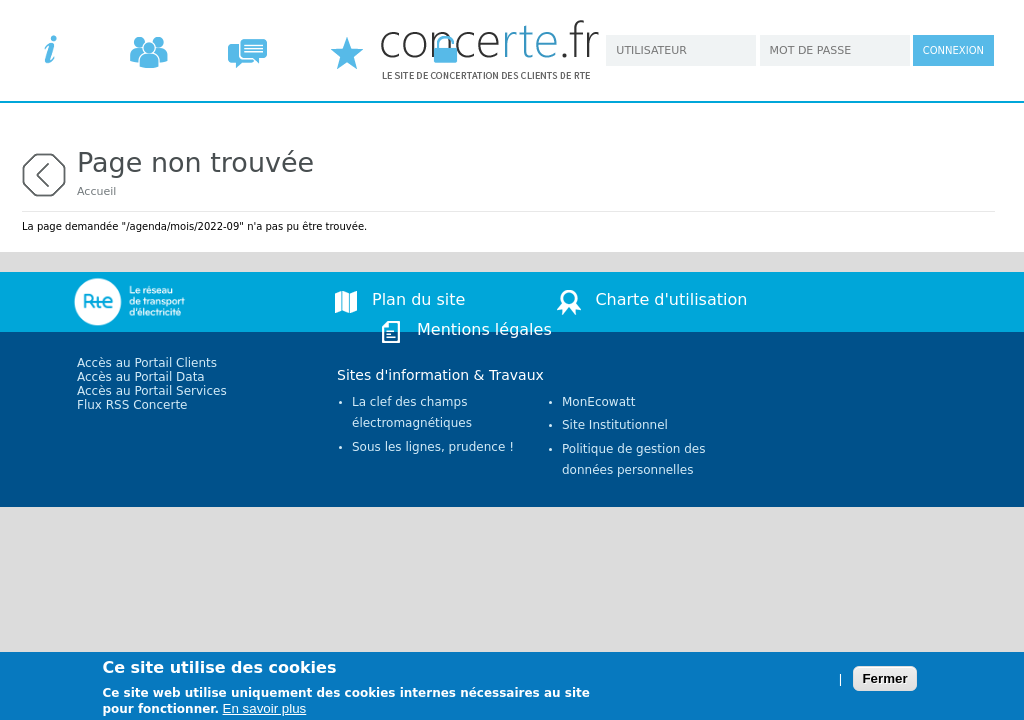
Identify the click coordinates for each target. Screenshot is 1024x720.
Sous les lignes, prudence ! (433, 447)
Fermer (884, 683)
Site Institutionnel (615, 425)
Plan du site (418, 299)
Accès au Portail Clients (147, 363)
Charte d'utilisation (671, 299)
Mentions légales (484, 329)
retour (44, 172)
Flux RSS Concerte (132, 405)
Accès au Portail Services (152, 391)
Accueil (96, 191)
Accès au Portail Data (141, 377)
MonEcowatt (598, 402)
